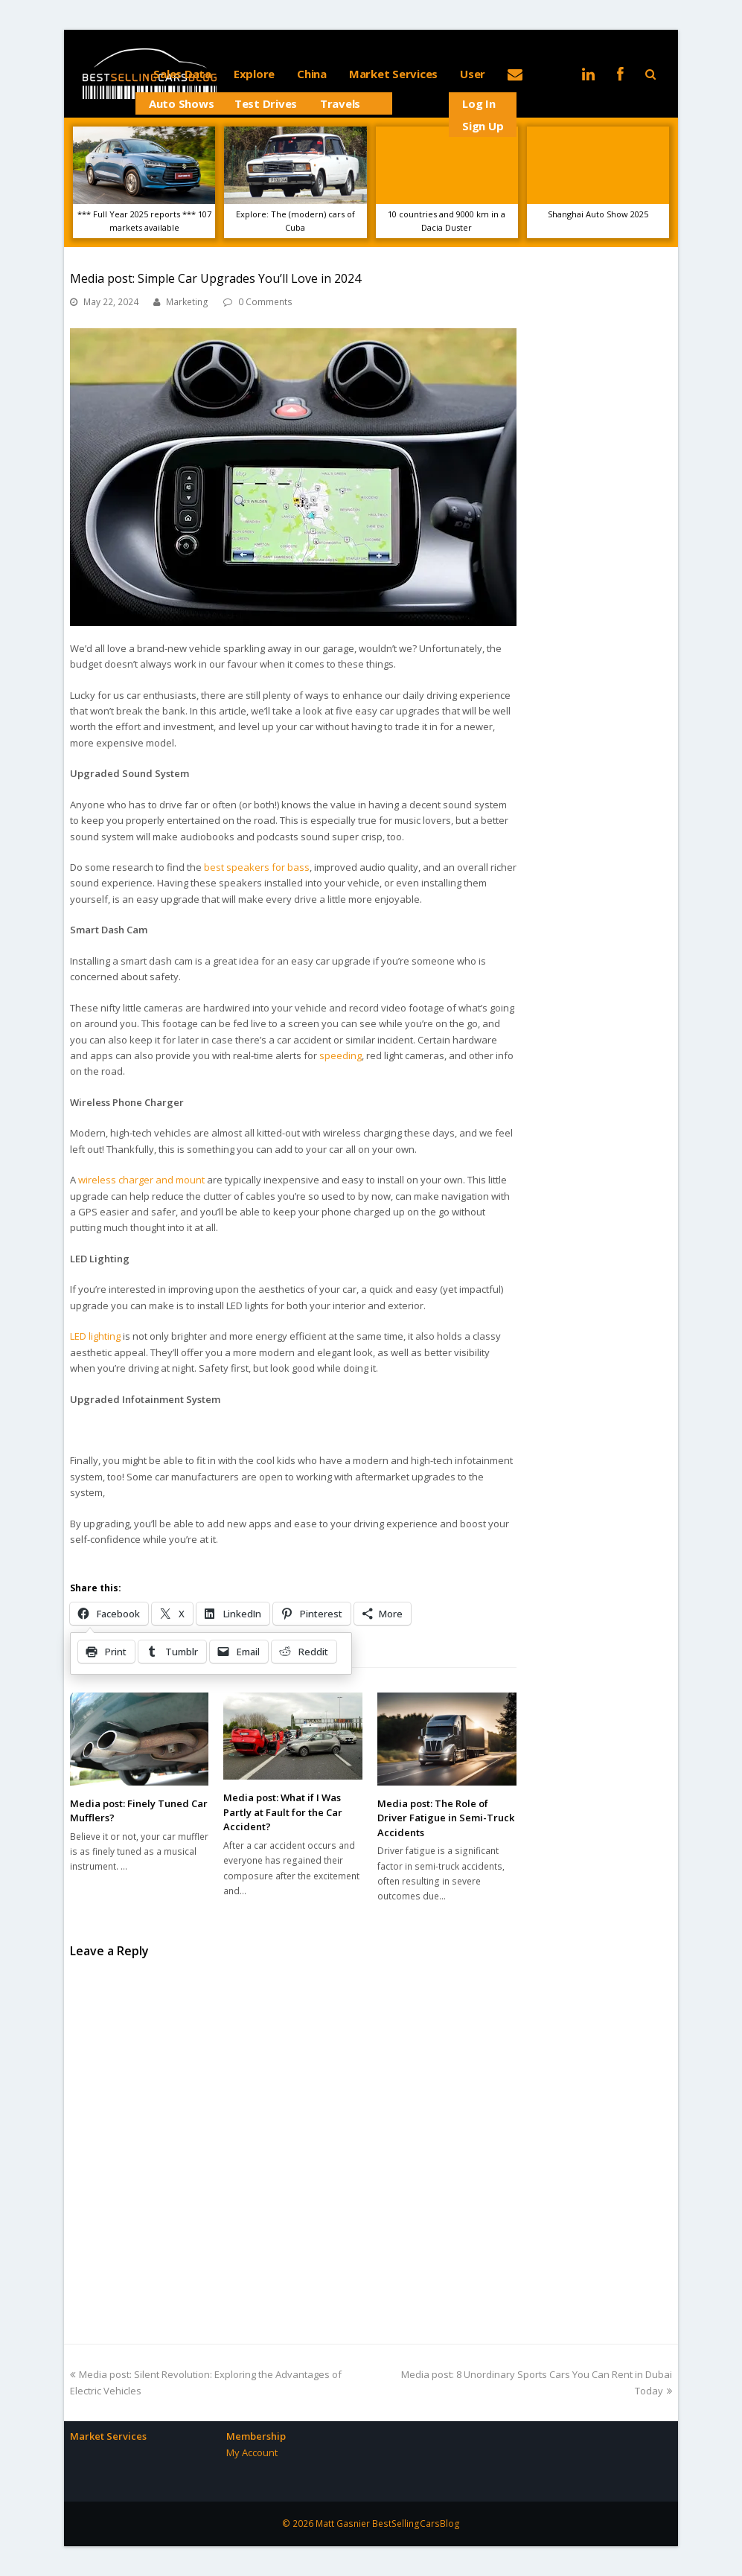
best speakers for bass (257, 867)
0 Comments (265, 301)
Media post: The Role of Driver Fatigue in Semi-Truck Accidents (445, 1818)
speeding (340, 1055)
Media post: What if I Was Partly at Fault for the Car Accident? (282, 1812)
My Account (252, 2452)
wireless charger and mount (141, 1179)
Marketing (187, 301)
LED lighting (95, 1336)
